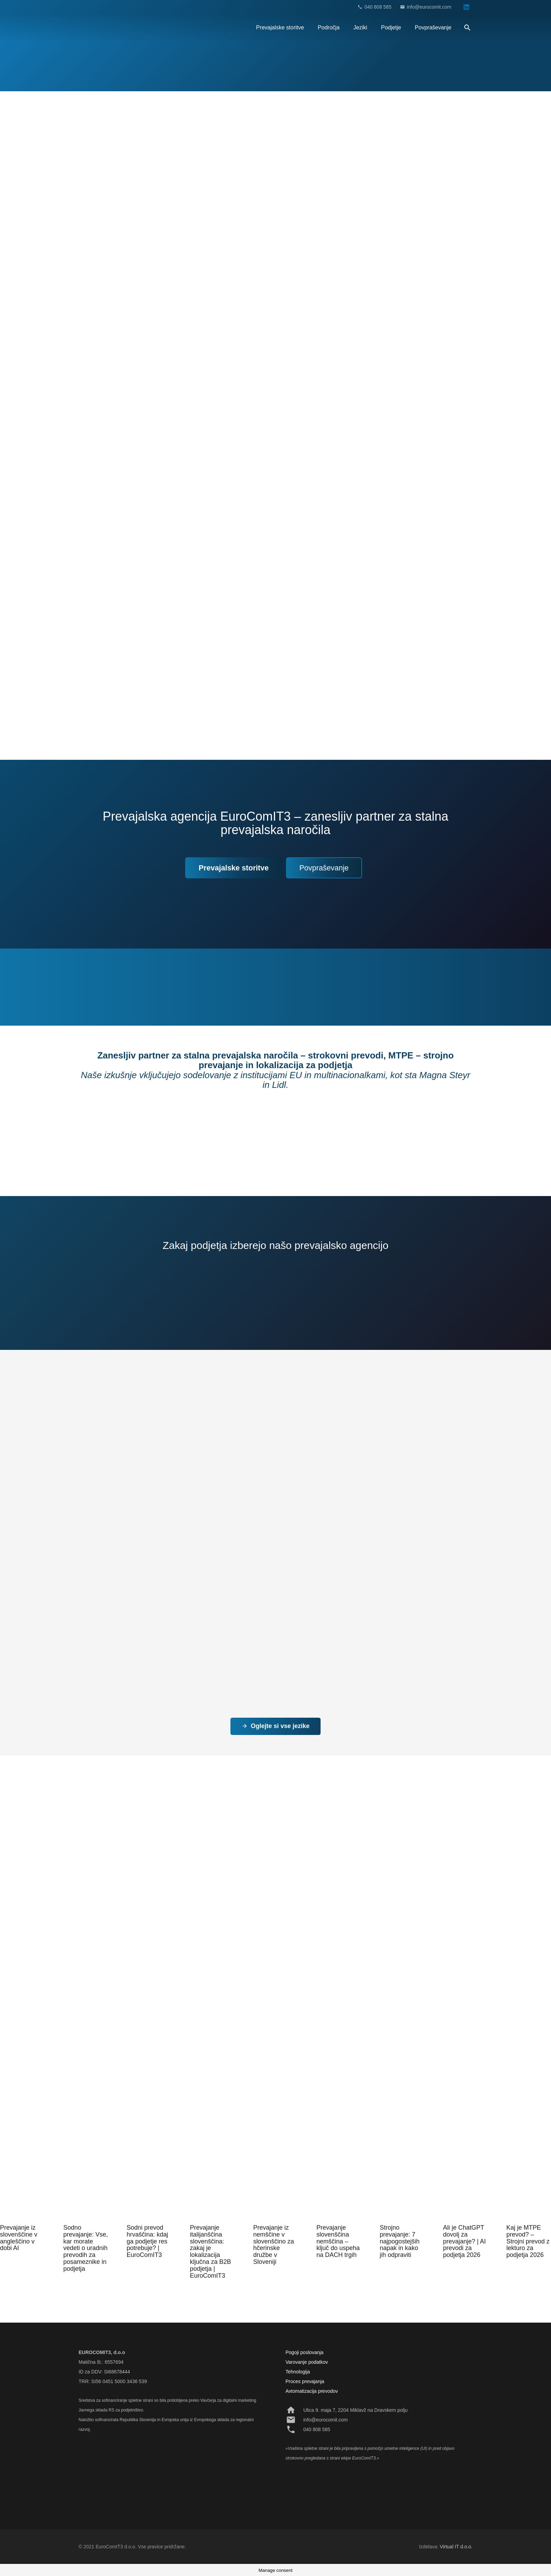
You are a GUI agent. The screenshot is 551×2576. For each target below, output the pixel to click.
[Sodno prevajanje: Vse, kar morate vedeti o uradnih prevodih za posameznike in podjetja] (85, 2199)
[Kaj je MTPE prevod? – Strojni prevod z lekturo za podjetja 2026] (528, 2199)
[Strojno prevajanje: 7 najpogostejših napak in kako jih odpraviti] (402, 2199)
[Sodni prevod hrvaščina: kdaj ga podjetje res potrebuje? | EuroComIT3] (148, 2199)
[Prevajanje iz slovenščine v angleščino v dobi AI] (22, 2199)
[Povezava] (91, 28)
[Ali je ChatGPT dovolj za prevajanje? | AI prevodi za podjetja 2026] (465, 2199)
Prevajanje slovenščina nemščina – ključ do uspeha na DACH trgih (338, 2241)
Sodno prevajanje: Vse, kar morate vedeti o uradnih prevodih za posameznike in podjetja (85, 2248)
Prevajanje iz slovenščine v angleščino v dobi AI (18, 2237)
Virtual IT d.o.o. (456, 2546)
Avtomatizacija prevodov (312, 2391)
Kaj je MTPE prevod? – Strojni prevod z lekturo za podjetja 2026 (528, 2241)
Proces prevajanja (305, 2381)
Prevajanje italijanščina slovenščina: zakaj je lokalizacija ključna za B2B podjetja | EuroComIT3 (210, 2251)
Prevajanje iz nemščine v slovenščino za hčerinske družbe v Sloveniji (273, 2244)
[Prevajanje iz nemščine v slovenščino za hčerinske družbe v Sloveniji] (275, 2199)
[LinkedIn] (466, 7)
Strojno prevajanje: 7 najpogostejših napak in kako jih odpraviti (399, 2241)
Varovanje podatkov (307, 2362)
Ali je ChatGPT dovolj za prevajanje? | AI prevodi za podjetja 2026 (464, 2241)
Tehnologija (298, 2371)
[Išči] (467, 27)
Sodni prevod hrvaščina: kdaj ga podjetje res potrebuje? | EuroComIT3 (147, 2241)
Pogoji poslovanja (305, 2352)
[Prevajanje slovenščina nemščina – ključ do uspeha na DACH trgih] (338, 2199)
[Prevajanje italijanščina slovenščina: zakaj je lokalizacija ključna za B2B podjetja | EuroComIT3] (212, 2199)
